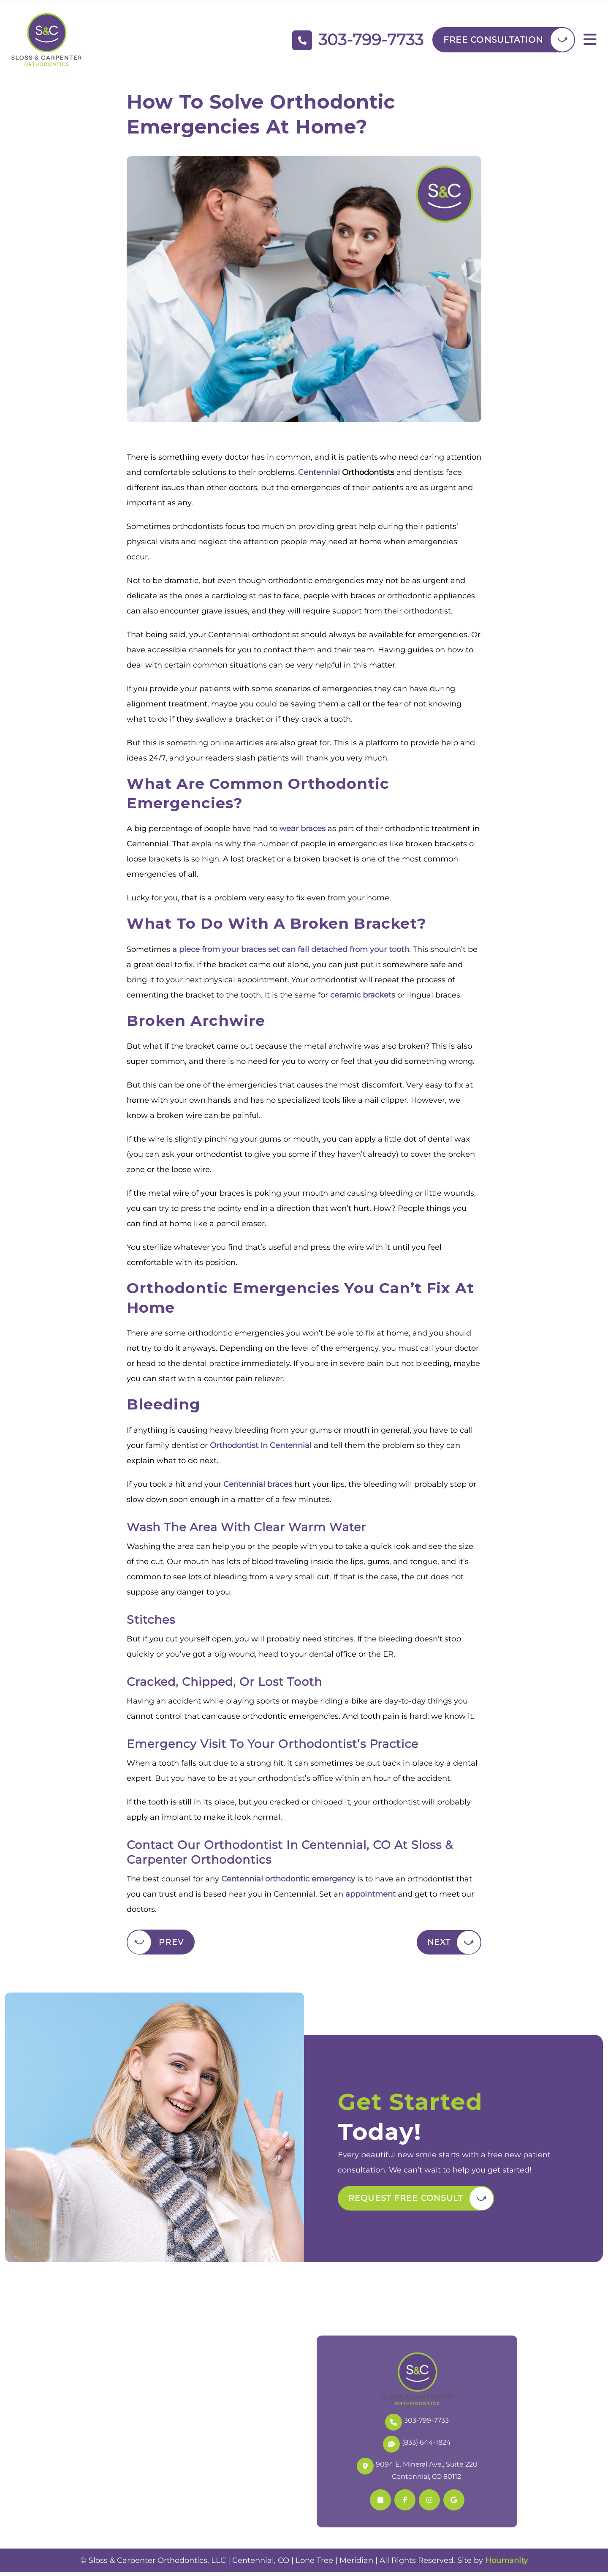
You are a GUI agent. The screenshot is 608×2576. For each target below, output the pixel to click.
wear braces (303, 832)
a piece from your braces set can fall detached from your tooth (290, 952)
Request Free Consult (408, 2202)
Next (437, 1946)
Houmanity (506, 2564)
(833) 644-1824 (417, 2447)
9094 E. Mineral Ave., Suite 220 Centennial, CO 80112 (417, 2473)
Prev (171, 1946)
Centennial (319, 475)
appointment (370, 1897)
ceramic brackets (362, 998)
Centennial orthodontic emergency (288, 1882)
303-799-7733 (417, 2425)
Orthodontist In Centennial (261, 1448)
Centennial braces (257, 1487)
